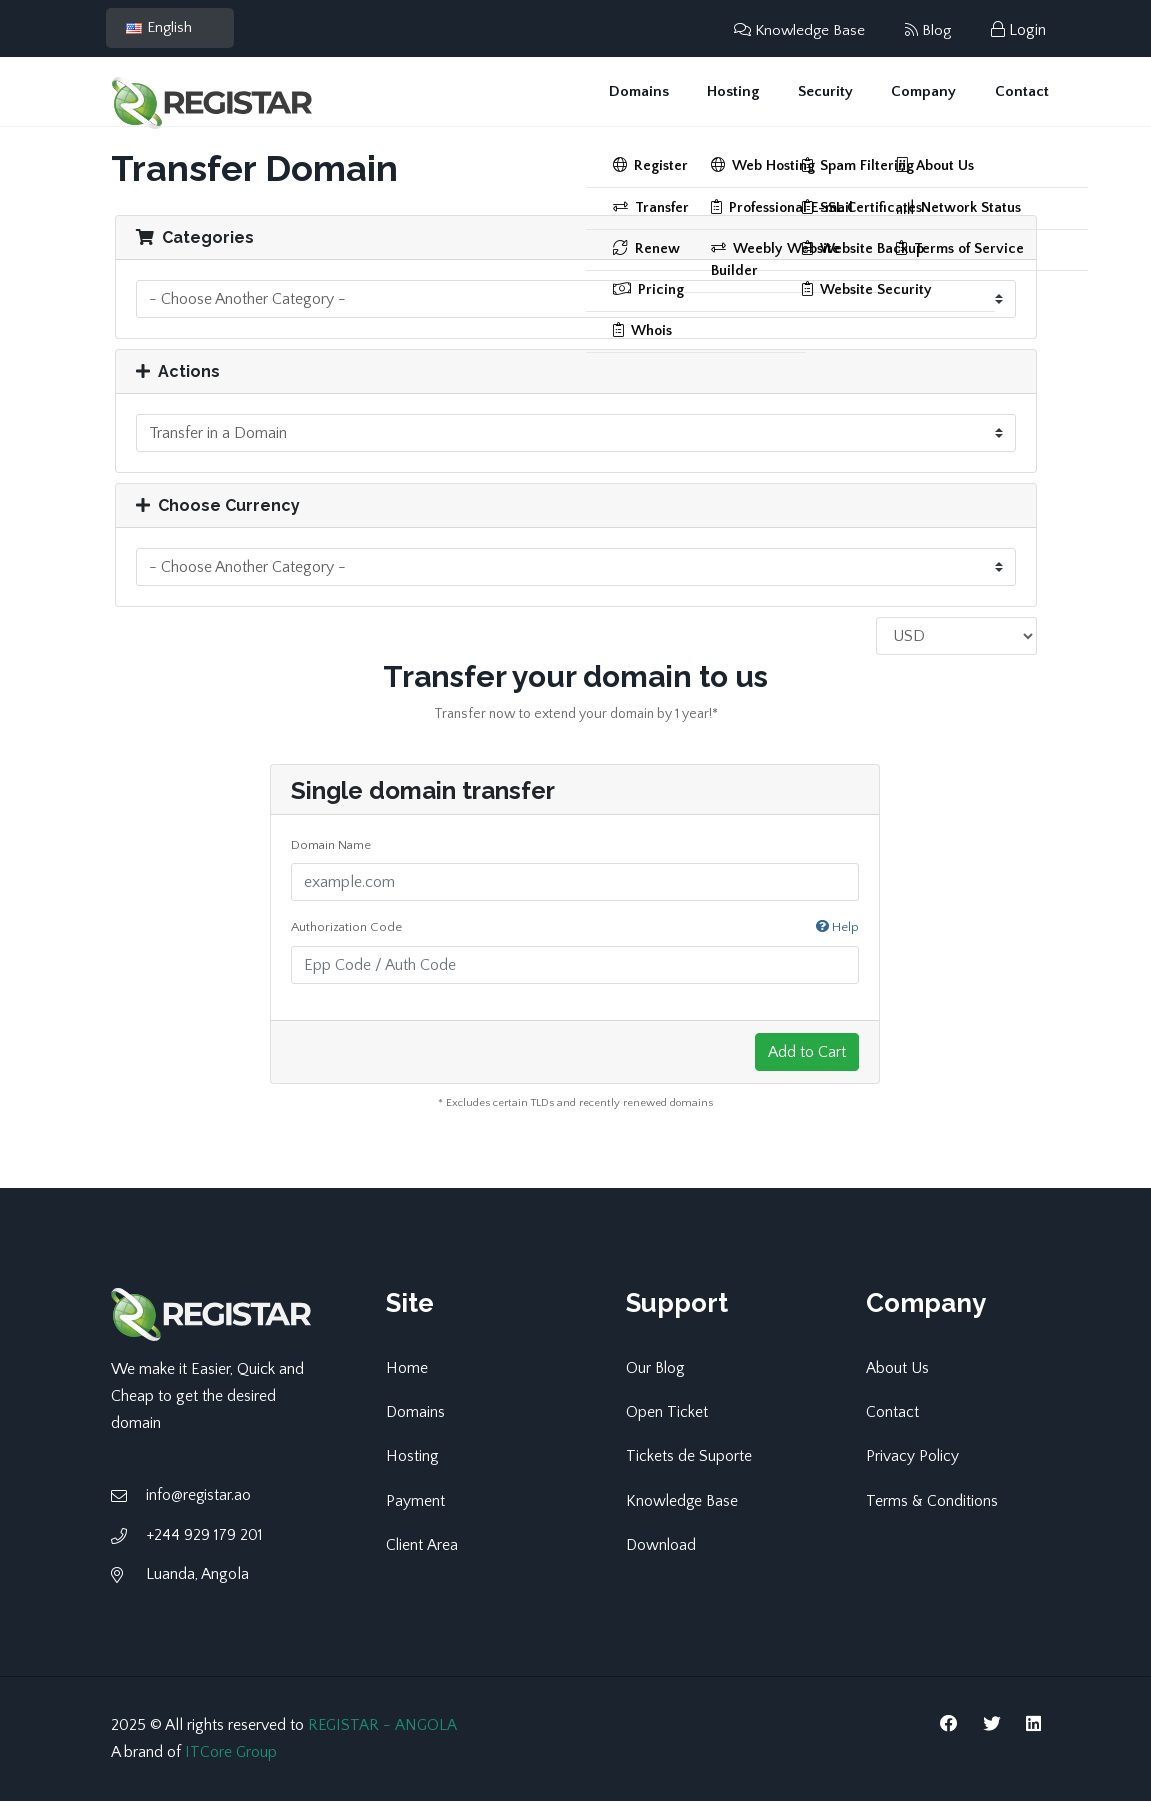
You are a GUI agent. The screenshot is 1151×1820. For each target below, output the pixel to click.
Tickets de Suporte (689, 1475)
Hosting (748, 101)
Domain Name (331, 864)
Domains (659, 101)
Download (662, 1563)
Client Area (422, 1563)
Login (1018, 30)
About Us (897, 1387)
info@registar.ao (199, 1515)
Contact (1022, 101)
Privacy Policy (913, 1475)
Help (837, 947)
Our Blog (656, 1387)
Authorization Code (575, 948)
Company (929, 101)
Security (835, 101)
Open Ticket (667, 1431)
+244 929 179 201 (205, 1554)
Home (407, 1387)
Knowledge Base (794, 30)
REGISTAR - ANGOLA (383, 1744)
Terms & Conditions (932, 1519)
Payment (415, 1519)
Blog (926, 30)
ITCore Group (231, 1771)
